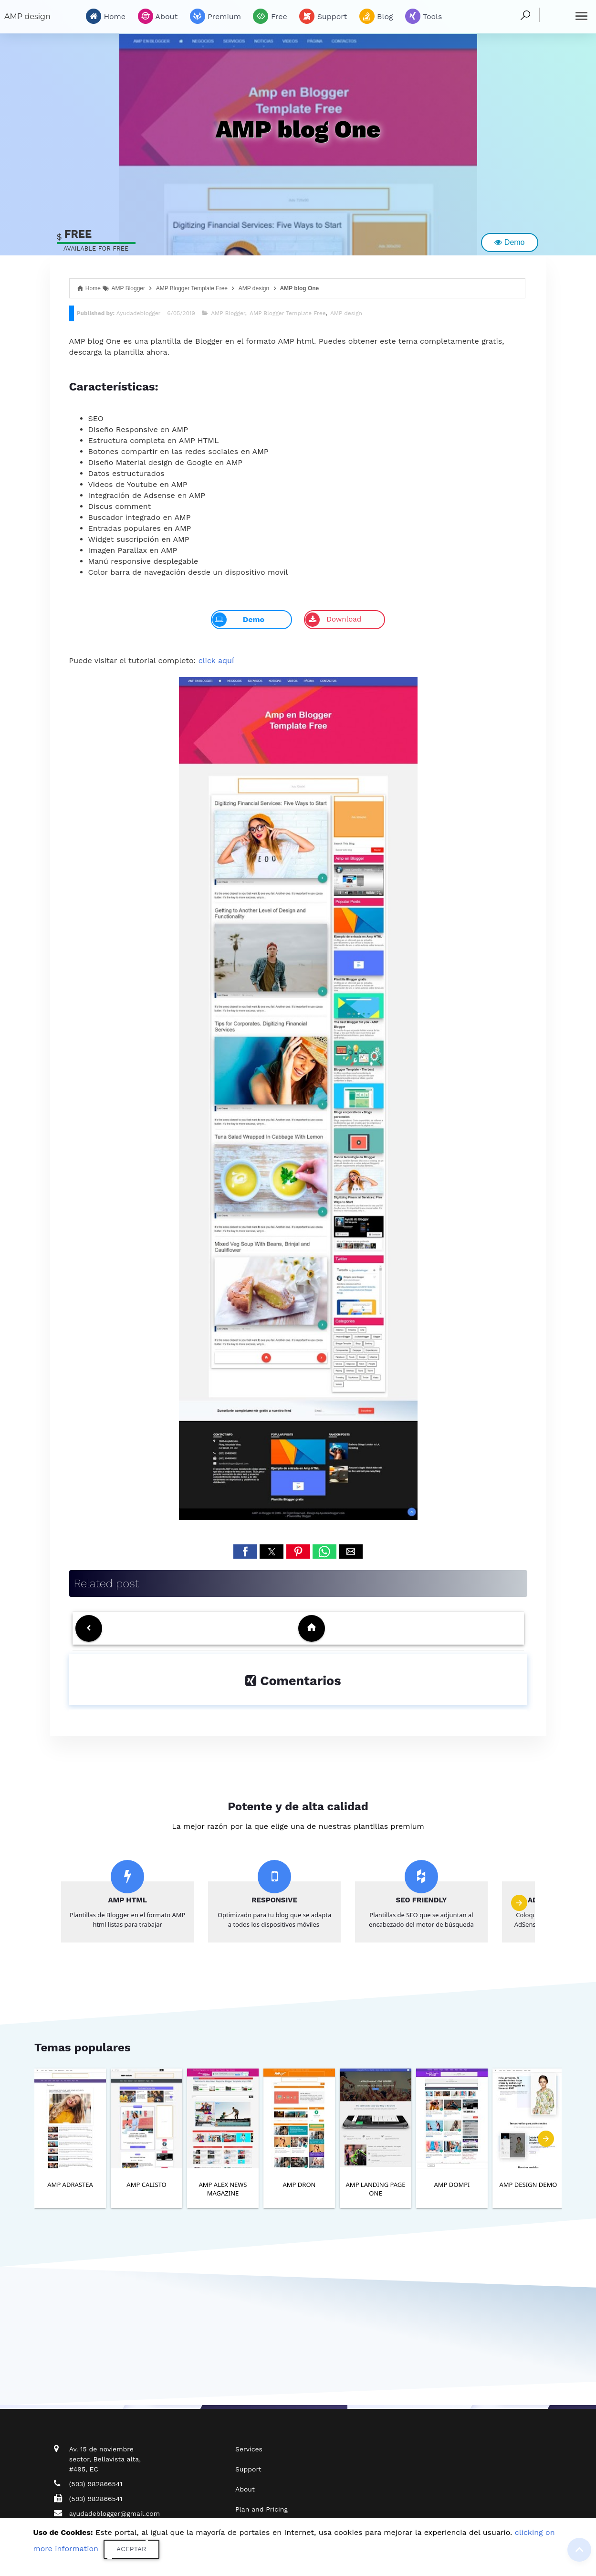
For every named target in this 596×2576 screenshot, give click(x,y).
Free (270, 16)
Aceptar (131, 2549)
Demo (509, 242)
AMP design (27, 16)
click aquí (216, 660)
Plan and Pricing (261, 2509)
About (158, 16)
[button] (245, 1551)
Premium (215, 16)
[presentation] (519, 1903)
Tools (423, 16)
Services (248, 2449)
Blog (376, 16)
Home (105, 16)
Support (323, 16)
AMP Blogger (228, 313)
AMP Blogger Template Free (288, 313)
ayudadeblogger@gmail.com (114, 2513)
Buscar (552, 14)
